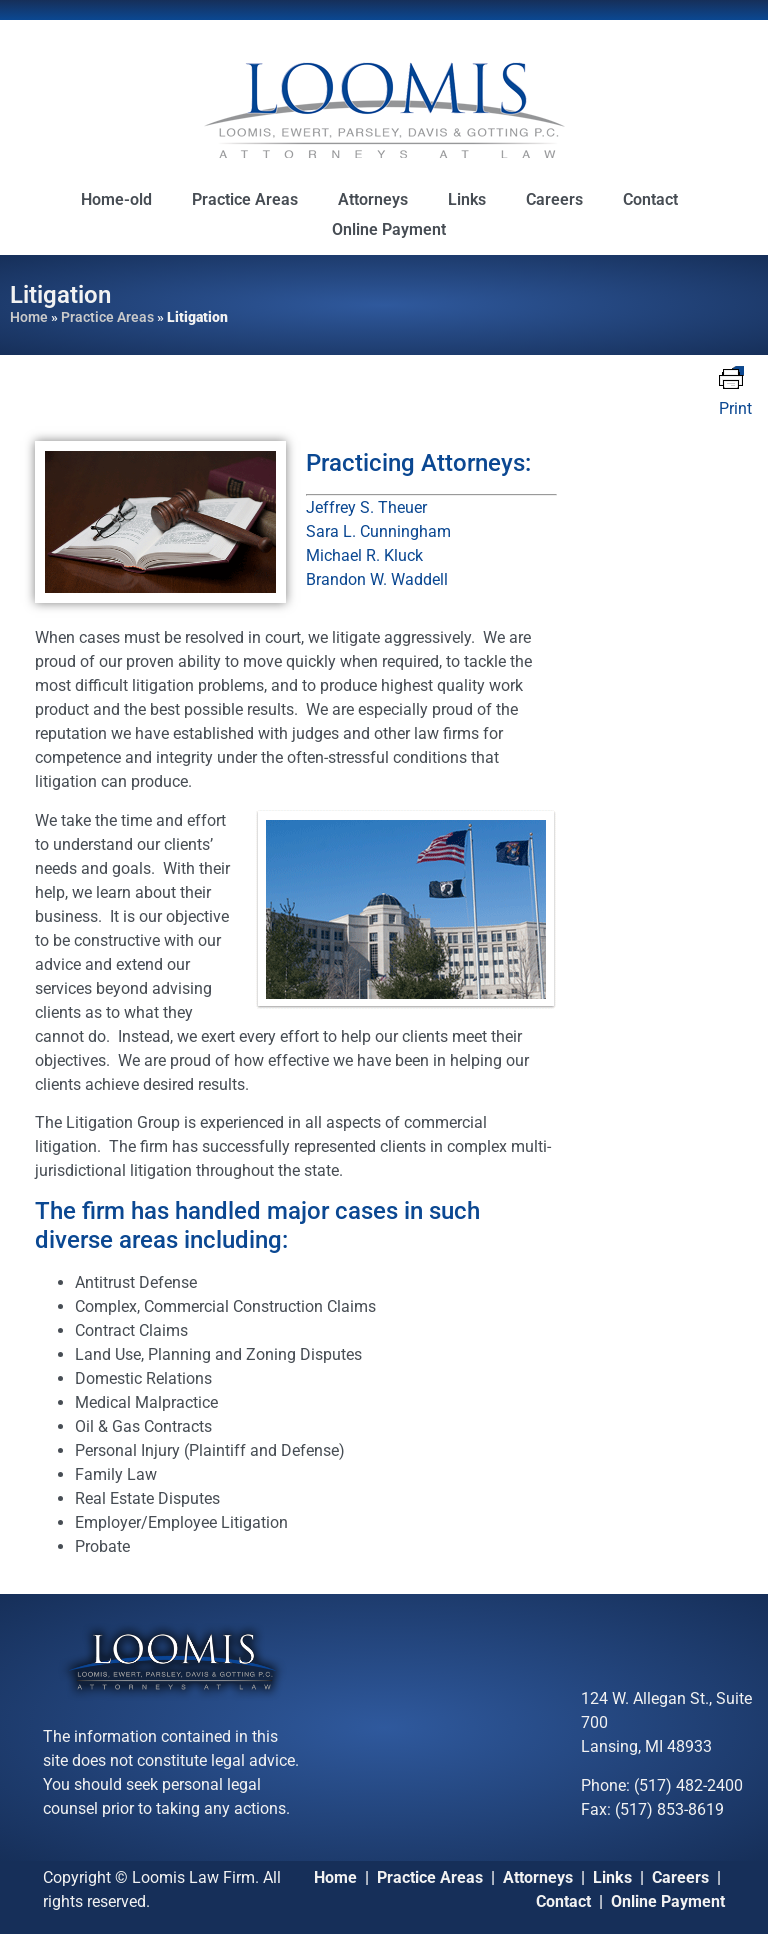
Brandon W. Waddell (377, 579)
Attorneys (373, 199)
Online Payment (389, 229)
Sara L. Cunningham (378, 531)
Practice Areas (245, 199)
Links (467, 199)
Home (29, 317)
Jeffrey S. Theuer (366, 507)
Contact (650, 199)
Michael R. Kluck (364, 555)
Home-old (116, 199)
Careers (554, 199)
